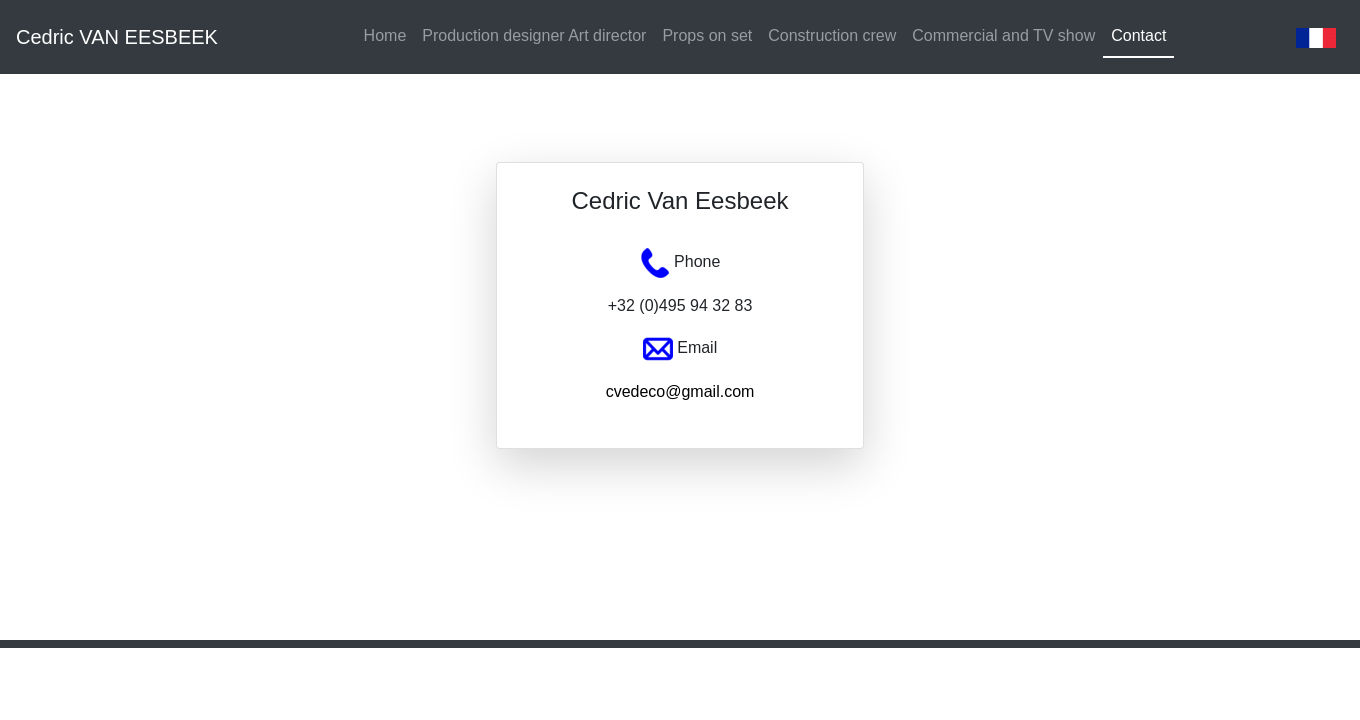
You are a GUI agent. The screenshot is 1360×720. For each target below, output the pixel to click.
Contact (1138, 35)
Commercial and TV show (1003, 35)
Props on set (707, 35)
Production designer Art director (534, 35)
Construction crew (832, 35)
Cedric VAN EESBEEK (117, 37)
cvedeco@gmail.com (680, 391)
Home (385, 35)
